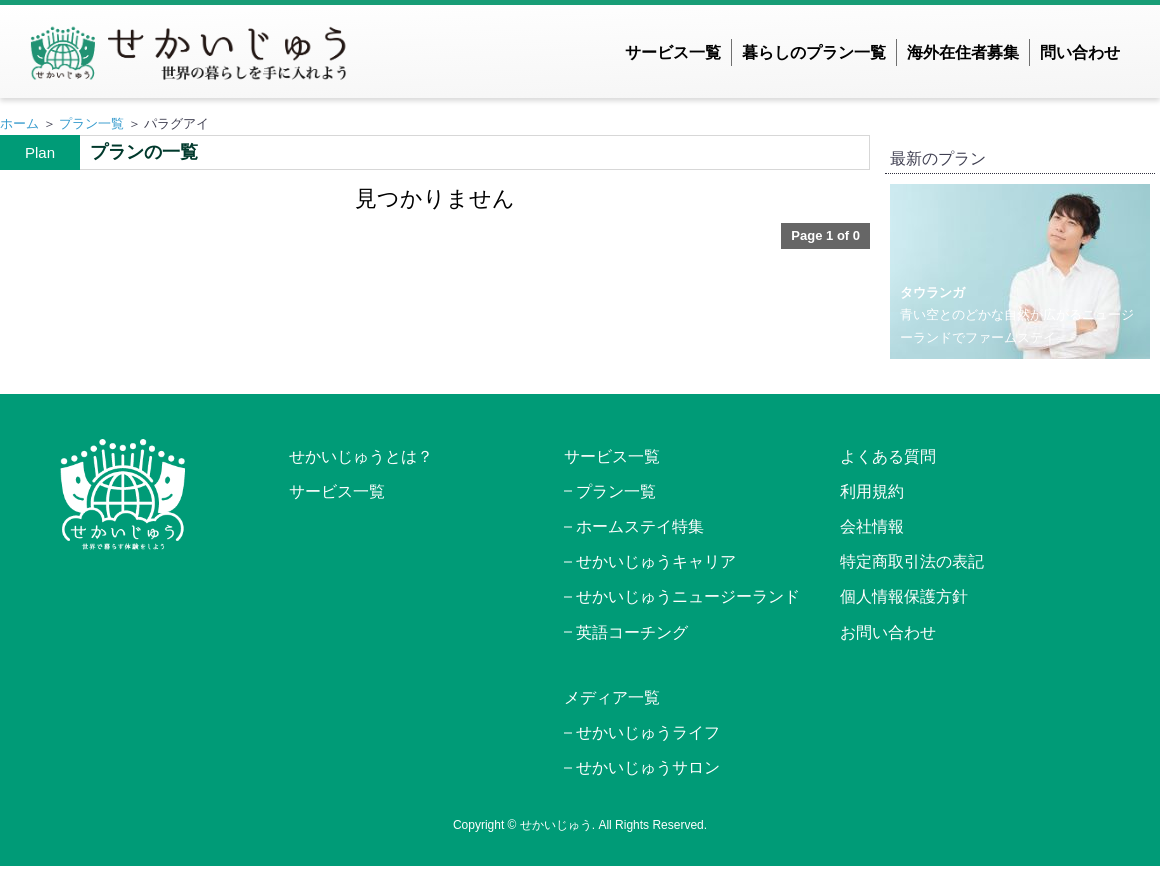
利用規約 (872, 491)
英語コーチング (632, 632)
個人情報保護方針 (904, 596)
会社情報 (872, 526)
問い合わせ (1080, 52)
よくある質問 (888, 456)
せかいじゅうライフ (648, 732)
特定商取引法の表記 (912, 561)
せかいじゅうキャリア (656, 561)
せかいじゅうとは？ (361, 456)
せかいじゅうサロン (648, 767)
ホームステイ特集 (640, 526)
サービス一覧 (673, 52)
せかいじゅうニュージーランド (688, 596)
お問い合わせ (888, 632)
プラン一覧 (91, 123)
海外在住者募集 (963, 52)
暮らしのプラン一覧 (814, 52)
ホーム (19, 123)
